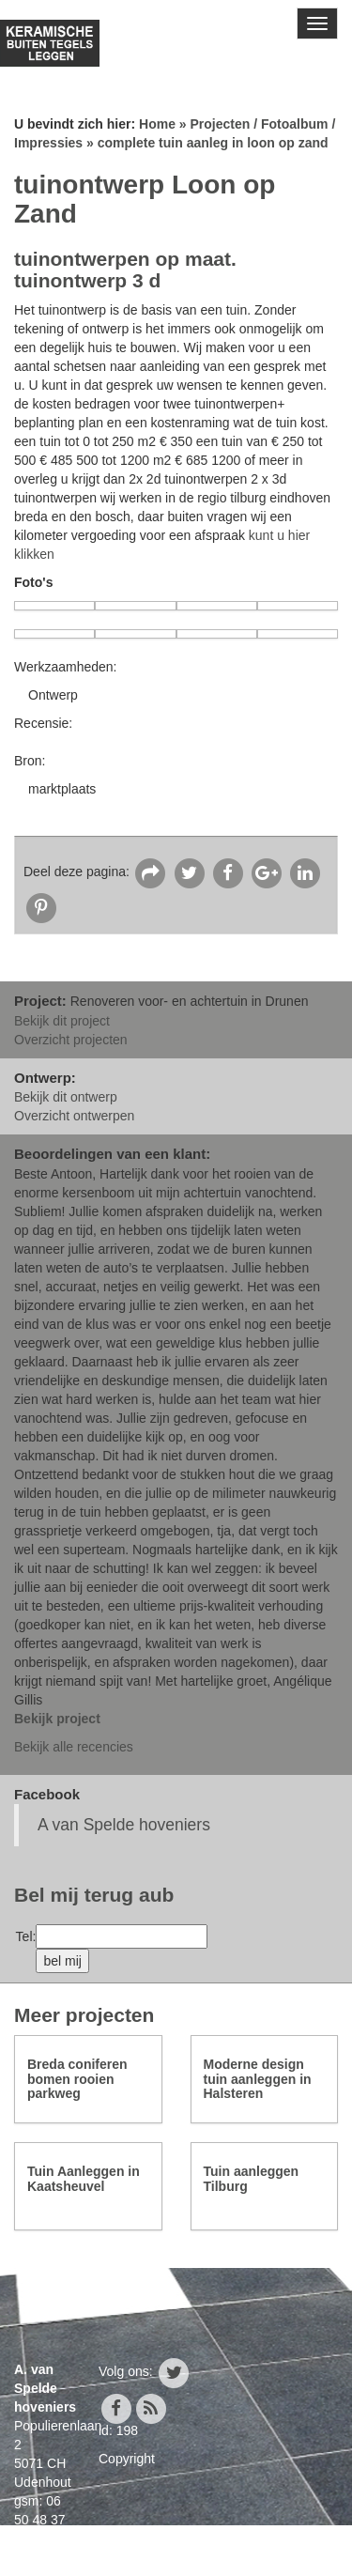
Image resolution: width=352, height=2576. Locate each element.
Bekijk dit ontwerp (65, 1096)
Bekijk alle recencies (73, 1746)
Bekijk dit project (62, 1020)
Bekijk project (57, 1718)
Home (157, 123)
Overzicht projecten (71, 1039)
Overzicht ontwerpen (74, 1115)
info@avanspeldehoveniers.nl (100, 2557)
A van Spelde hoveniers (124, 1824)
